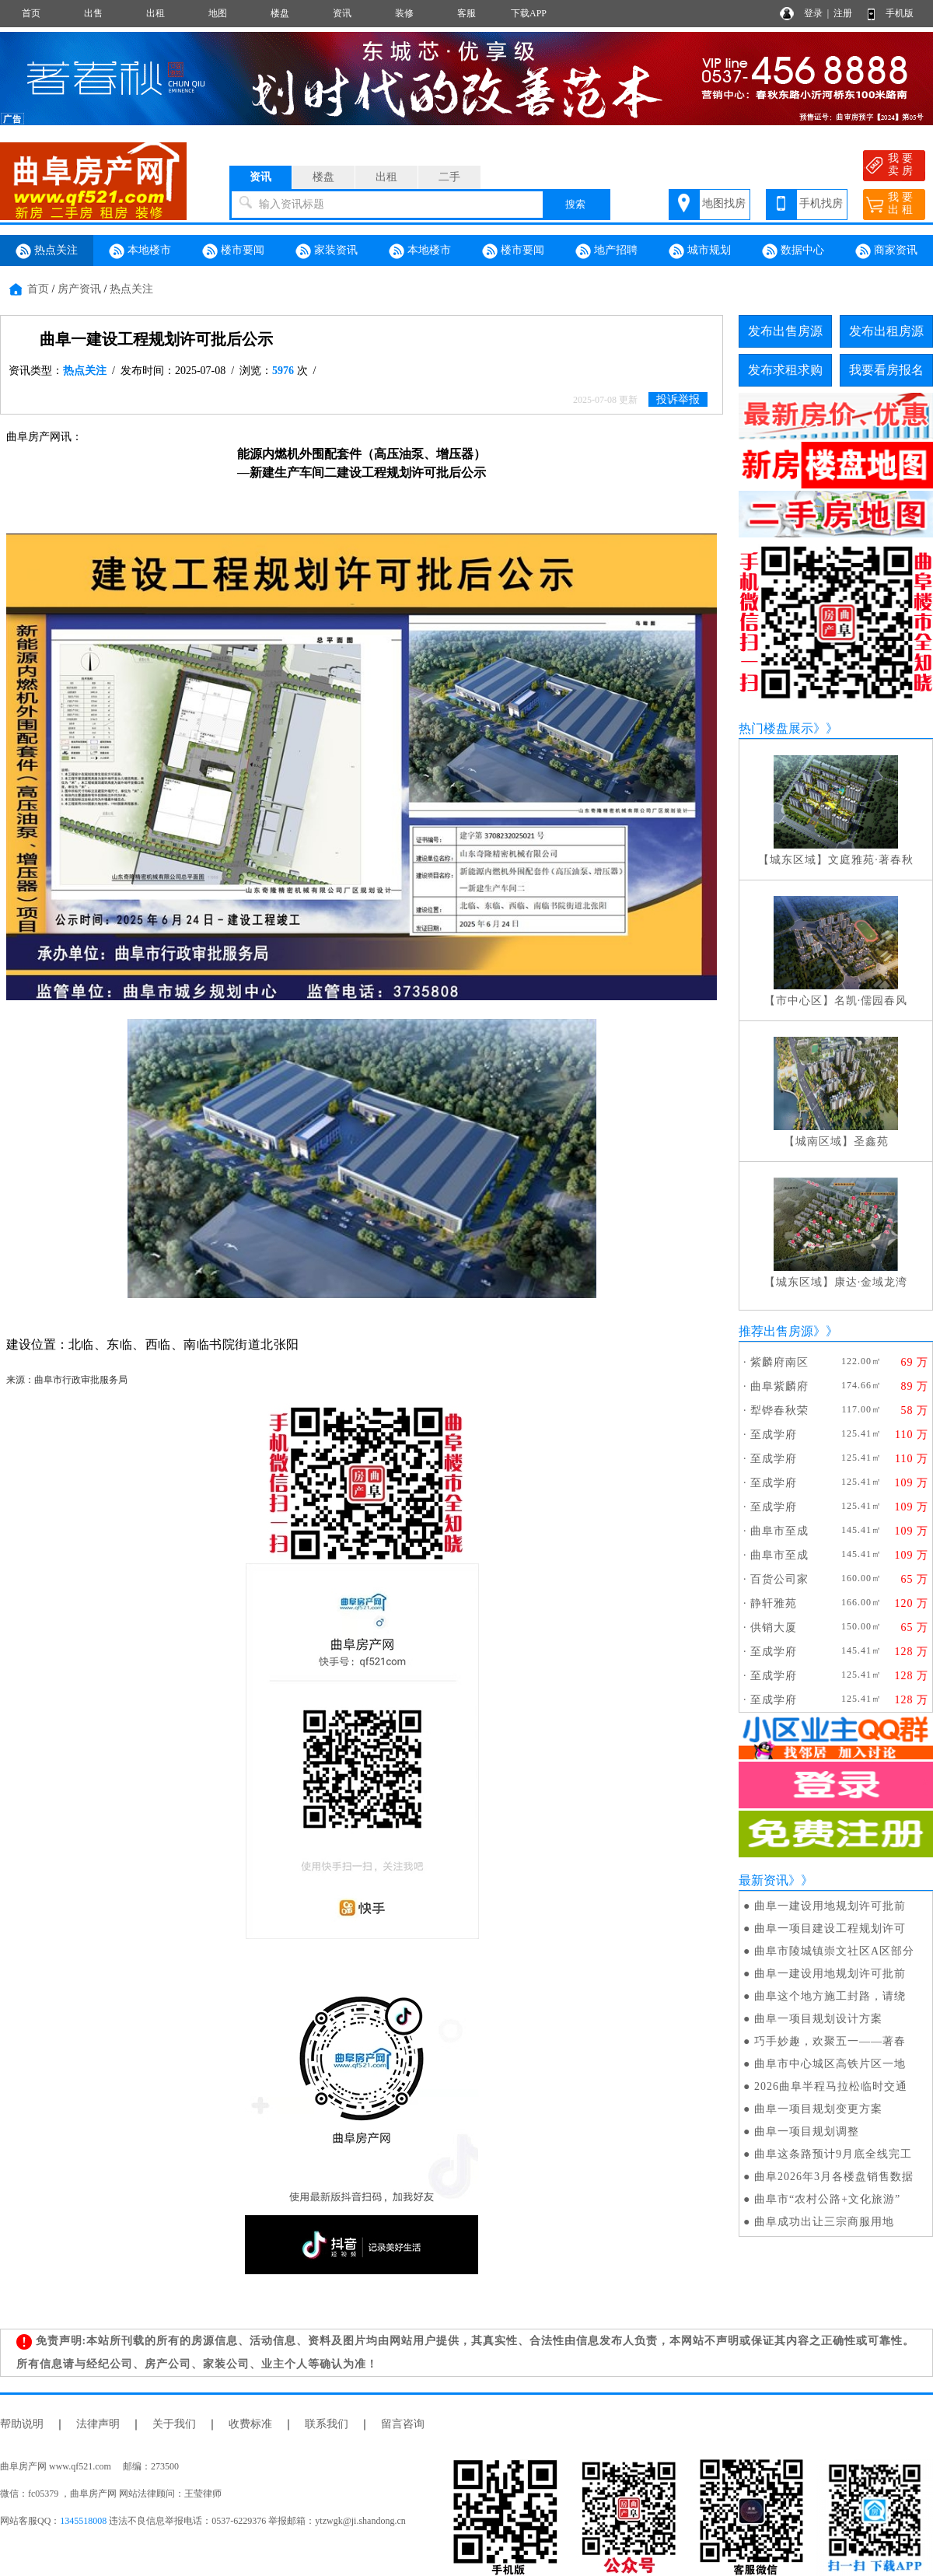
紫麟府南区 (779, 1362)
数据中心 (793, 251)
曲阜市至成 (779, 1531)
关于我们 (174, 2424)
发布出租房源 (886, 331)
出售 (93, 13)
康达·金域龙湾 (871, 1282)
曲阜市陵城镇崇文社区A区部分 (834, 1951)
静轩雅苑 (773, 1603)
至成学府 (773, 1434)
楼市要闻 (233, 251)
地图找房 (724, 203)
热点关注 (47, 251)
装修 (404, 13)
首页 (31, 13)
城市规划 (700, 251)
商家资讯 (886, 251)
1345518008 (83, 2520)
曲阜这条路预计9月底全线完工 (833, 2154)
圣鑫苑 (871, 1141)
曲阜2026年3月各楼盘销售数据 (834, 2176)
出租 (155, 13)
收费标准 (250, 2424)
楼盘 (280, 13)
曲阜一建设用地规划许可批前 (830, 1906)
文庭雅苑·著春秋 (871, 860)
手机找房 (821, 203)
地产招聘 (606, 251)
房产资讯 (79, 289)
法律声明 (98, 2424)
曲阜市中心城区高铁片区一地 (830, 2064)
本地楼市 (140, 251)
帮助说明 (22, 2424)
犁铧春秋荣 (779, 1410)
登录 (813, 13)
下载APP (529, 13)
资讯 (342, 13)
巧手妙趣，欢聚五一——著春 (830, 2041)
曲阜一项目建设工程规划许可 (830, 1928)
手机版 (900, 13)
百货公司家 (779, 1579)
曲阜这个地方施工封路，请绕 (830, 1996)
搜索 (575, 204)
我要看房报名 (886, 369)
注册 (842, 13)
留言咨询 (403, 2424)
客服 (466, 13)
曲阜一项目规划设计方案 (818, 2019)
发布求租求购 (785, 369)
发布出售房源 (785, 331)
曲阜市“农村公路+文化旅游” (827, 2199)
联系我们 (326, 2424)
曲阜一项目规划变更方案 (818, 2109)
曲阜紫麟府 (779, 1386)
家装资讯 (326, 251)
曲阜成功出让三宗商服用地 (824, 2222)
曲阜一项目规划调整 (806, 2131)
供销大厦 (773, 1627)
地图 (217, 13)
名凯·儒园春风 (871, 1000)
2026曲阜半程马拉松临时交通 (830, 2086)
